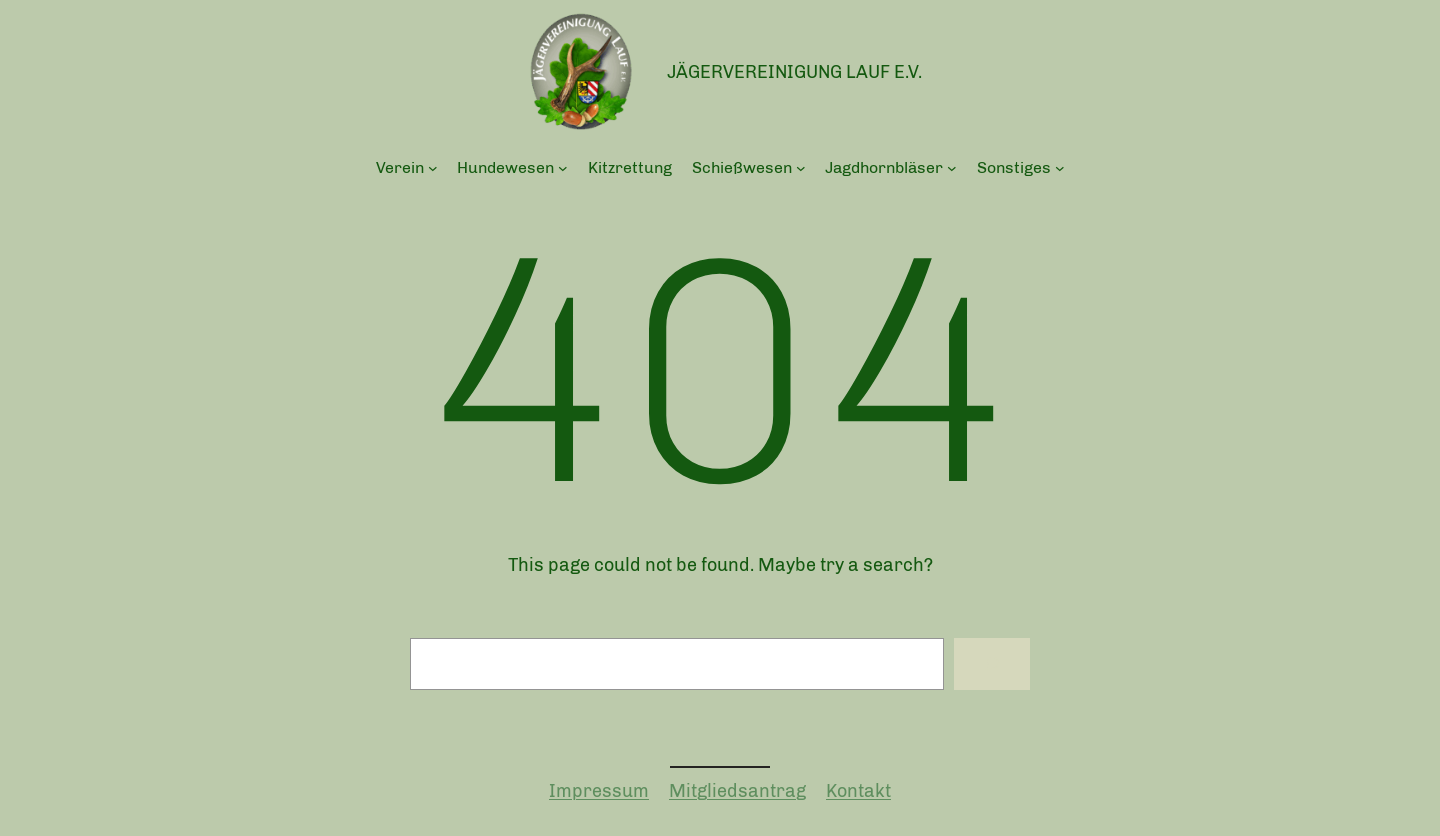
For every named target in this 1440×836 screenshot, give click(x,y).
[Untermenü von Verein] (433, 168)
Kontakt (858, 791)
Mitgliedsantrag (737, 791)
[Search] (992, 664)
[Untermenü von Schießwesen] (801, 168)
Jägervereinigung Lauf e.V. (794, 72)
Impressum (599, 791)
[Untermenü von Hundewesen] (563, 168)
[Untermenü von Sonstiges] (1060, 168)
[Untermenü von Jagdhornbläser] (952, 168)
